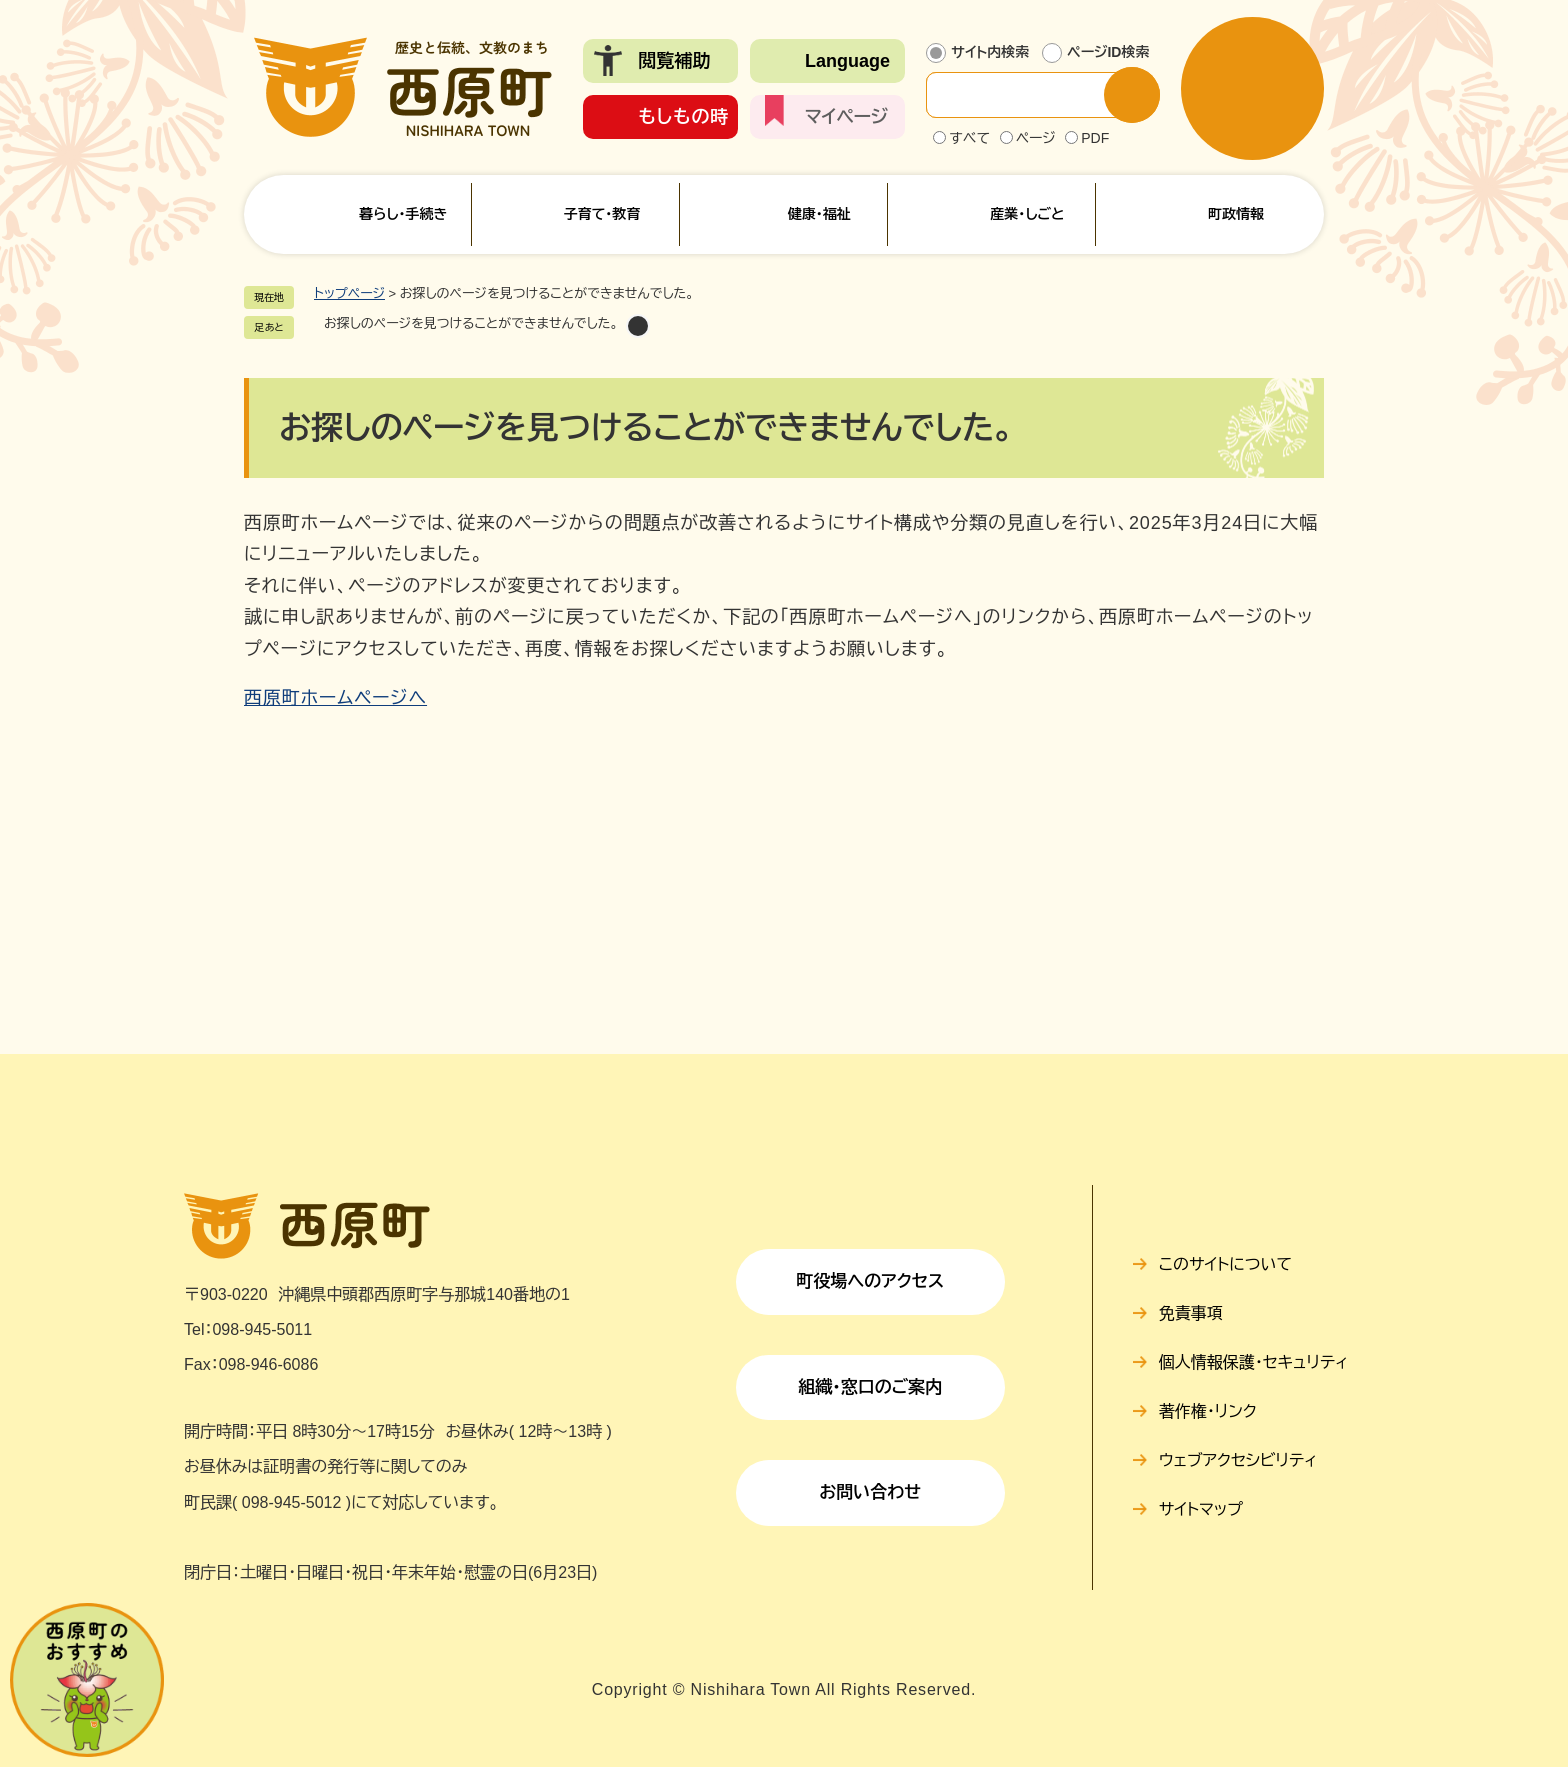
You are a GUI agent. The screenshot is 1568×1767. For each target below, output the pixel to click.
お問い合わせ (870, 1492)
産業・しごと (1027, 214)
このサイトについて (1225, 1264)
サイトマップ (1201, 1509)
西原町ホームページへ (335, 698)
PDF (1095, 138)
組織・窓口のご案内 (870, 1387)
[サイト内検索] (1031, 95)
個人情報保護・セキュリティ (1253, 1362)
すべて (969, 138)
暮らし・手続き (403, 214)
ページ (1036, 138)
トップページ (349, 293)
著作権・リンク (1208, 1411)
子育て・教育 (601, 214)
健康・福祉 (819, 214)
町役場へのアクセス (870, 1281)
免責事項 (1191, 1313)
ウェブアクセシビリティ (1238, 1460)
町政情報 (1236, 214)
